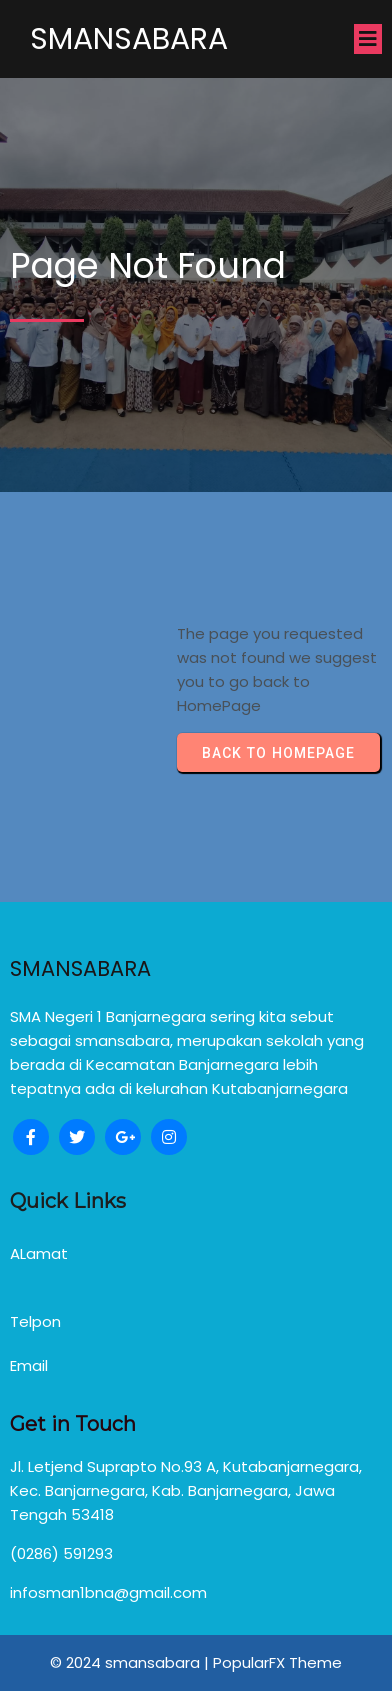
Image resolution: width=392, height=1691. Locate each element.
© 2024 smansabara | (131, 1662)
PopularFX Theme (277, 1662)
